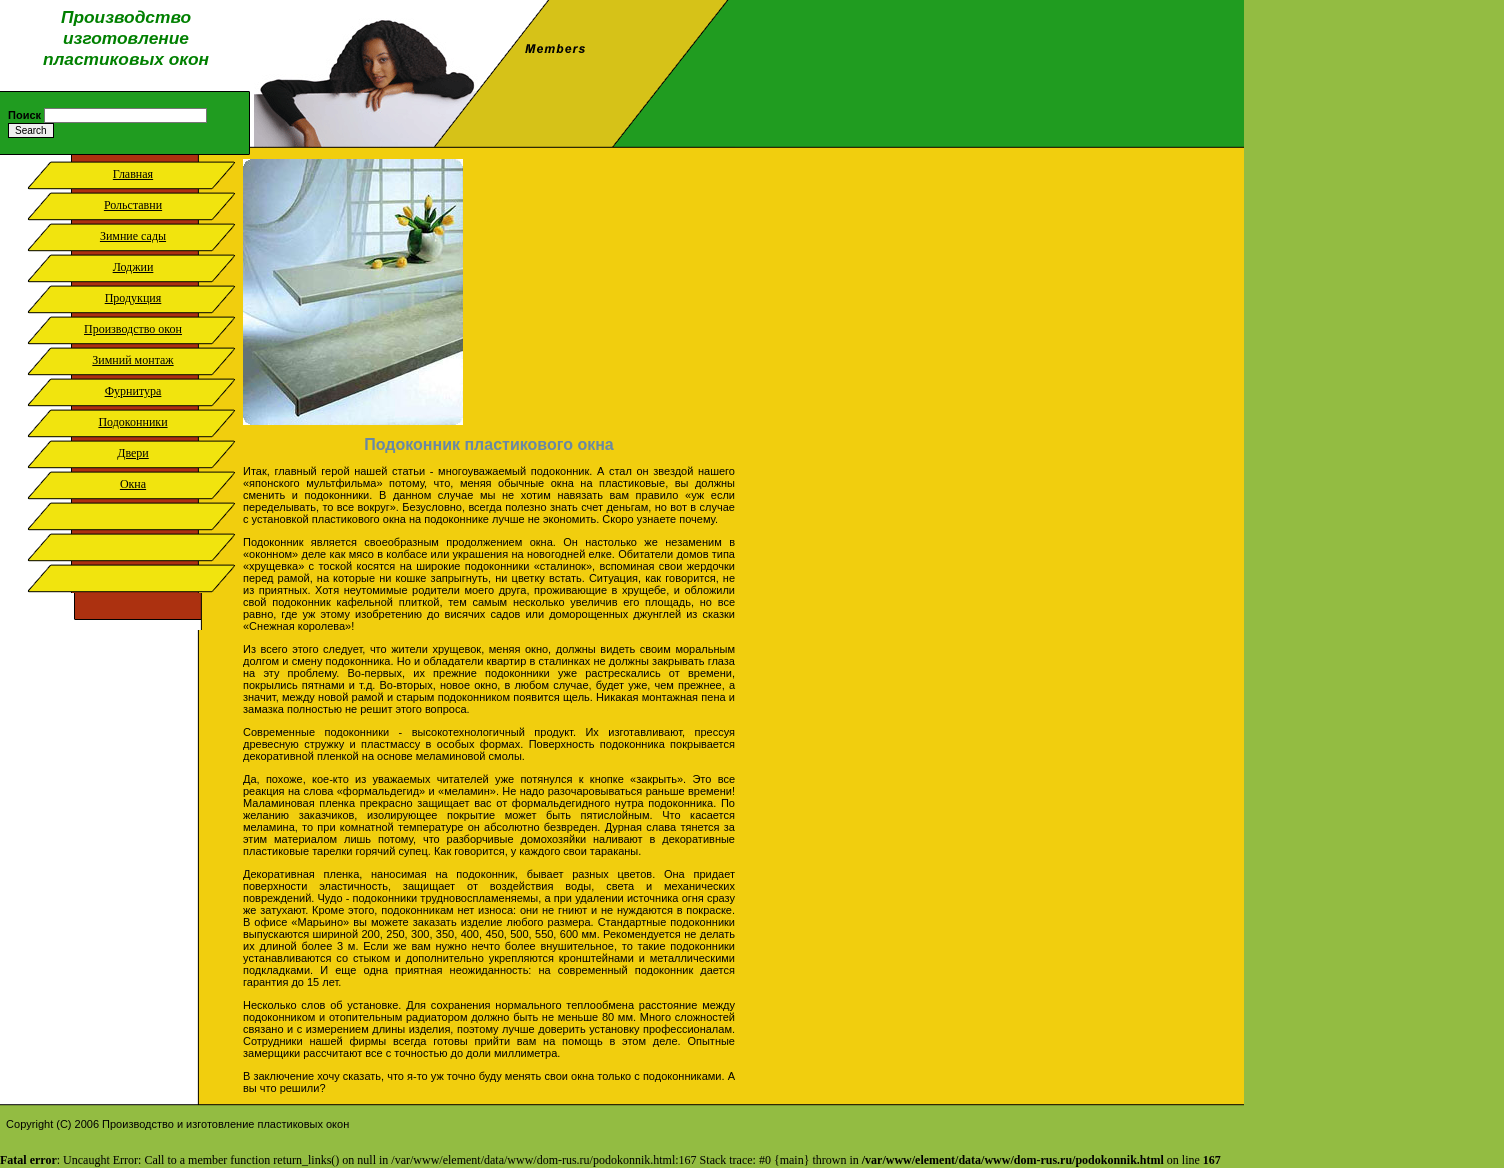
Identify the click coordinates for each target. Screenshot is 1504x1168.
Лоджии (133, 267)
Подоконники (132, 422)
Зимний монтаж (132, 360)
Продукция (133, 298)
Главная (133, 174)
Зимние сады (133, 236)
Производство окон (133, 329)
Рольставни (133, 205)
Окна (133, 484)
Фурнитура (133, 391)
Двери (133, 453)
